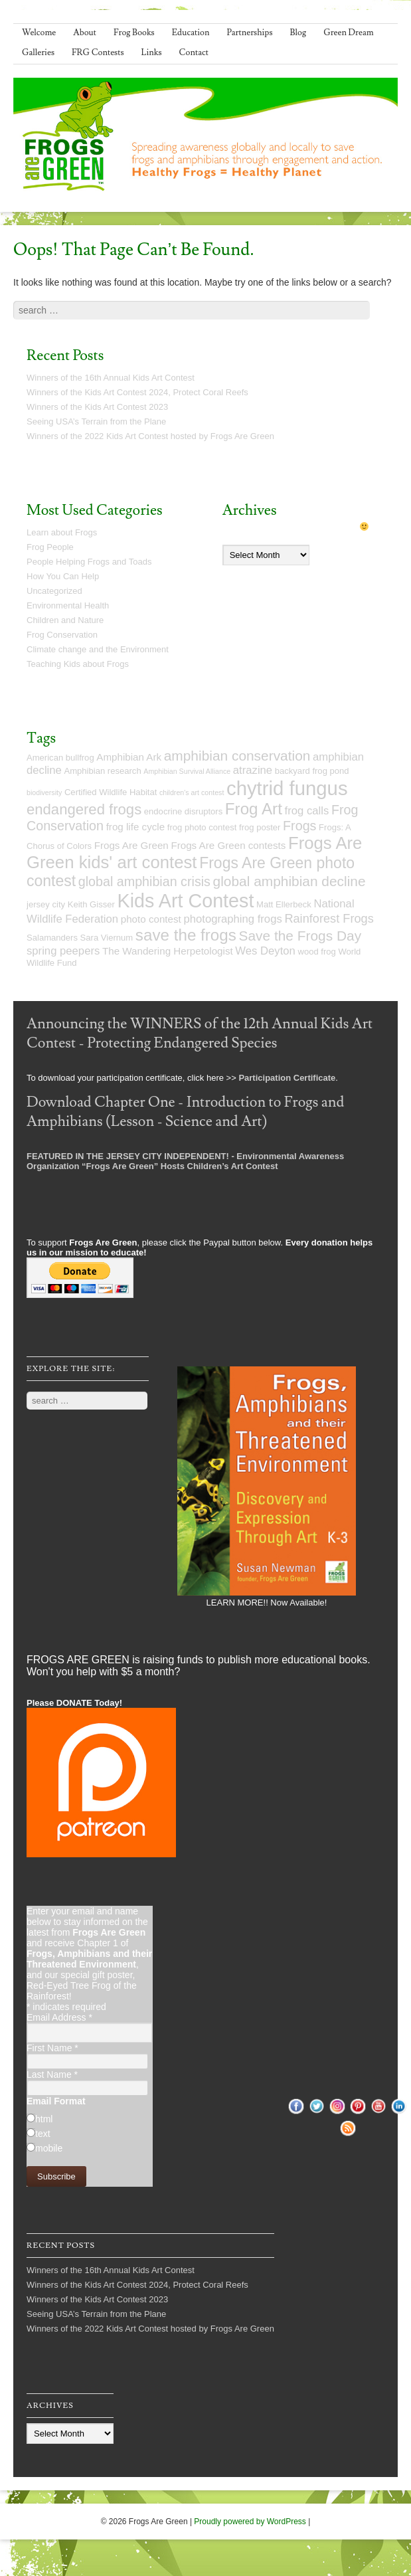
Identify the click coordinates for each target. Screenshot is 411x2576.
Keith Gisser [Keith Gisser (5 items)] (91, 904)
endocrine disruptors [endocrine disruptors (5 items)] (183, 811)
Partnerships (249, 32)
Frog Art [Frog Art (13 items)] (253, 809)
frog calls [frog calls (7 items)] (307, 810)
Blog (298, 32)
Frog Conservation (62, 635)
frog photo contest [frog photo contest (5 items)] (202, 827)
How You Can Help (63, 576)
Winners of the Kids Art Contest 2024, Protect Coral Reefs (137, 392)
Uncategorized (54, 591)
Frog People (50, 547)
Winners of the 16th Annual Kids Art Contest (111, 378)
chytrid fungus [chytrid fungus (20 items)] (287, 788)
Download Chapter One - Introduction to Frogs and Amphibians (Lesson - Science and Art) (185, 1112)
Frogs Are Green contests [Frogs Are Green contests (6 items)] (228, 845)
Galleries (38, 52)
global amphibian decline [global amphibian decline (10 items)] (289, 881)
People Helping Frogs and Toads (89, 562)
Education (191, 32)
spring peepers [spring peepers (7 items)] (63, 951)
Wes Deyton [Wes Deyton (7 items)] (265, 951)
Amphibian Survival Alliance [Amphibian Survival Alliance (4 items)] (186, 771)
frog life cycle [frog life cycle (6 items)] (135, 826)
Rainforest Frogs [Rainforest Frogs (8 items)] (328, 918)
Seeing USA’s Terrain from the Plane (96, 421)
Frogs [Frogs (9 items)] (299, 825)
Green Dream (348, 32)
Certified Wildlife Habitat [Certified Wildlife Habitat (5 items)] (110, 792)
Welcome (39, 32)
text (42, 2133)
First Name (52, 2048)
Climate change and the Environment (98, 649)
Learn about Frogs (62, 532)
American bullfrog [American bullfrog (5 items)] (60, 758)
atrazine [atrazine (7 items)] (252, 770)
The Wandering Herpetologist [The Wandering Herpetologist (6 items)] (167, 951)
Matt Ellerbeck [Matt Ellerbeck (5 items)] (283, 904)
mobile (48, 2148)
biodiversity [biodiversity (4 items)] (44, 792)
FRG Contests (98, 52)
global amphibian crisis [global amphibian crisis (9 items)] (144, 881)
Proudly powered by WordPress (250, 2521)
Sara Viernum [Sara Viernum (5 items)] (106, 938)
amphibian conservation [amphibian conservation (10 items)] (237, 755)
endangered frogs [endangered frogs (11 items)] (84, 809)
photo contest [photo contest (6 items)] (151, 919)
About (84, 32)
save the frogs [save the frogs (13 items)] (185, 935)
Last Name (52, 2074)
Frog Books (134, 32)
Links (151, 52)
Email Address (59, 2017)
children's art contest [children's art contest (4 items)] (191, 792)
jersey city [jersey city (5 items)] (46, 904)
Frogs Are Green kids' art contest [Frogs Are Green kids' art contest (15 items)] (194, 853)
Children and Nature (65, 620)
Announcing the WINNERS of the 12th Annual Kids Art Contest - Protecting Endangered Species (199, 1033)
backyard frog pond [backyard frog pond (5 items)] (312, 771)
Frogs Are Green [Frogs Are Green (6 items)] (131, 845)
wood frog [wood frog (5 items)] (316, 952)
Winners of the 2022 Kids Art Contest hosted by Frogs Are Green (150, 436)
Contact (193, 52)
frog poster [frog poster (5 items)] (259, 827)
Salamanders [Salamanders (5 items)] (52, 938)
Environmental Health (68, 605)
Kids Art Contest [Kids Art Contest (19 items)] (185, 900)
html (43, 2119)
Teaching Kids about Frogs (78, 664)
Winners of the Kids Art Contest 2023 (97, 407)
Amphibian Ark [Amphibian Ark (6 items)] (128, 757)
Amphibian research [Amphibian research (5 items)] (102, 771)
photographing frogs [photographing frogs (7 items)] (232, 919)
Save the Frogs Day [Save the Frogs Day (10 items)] (300, 935)
